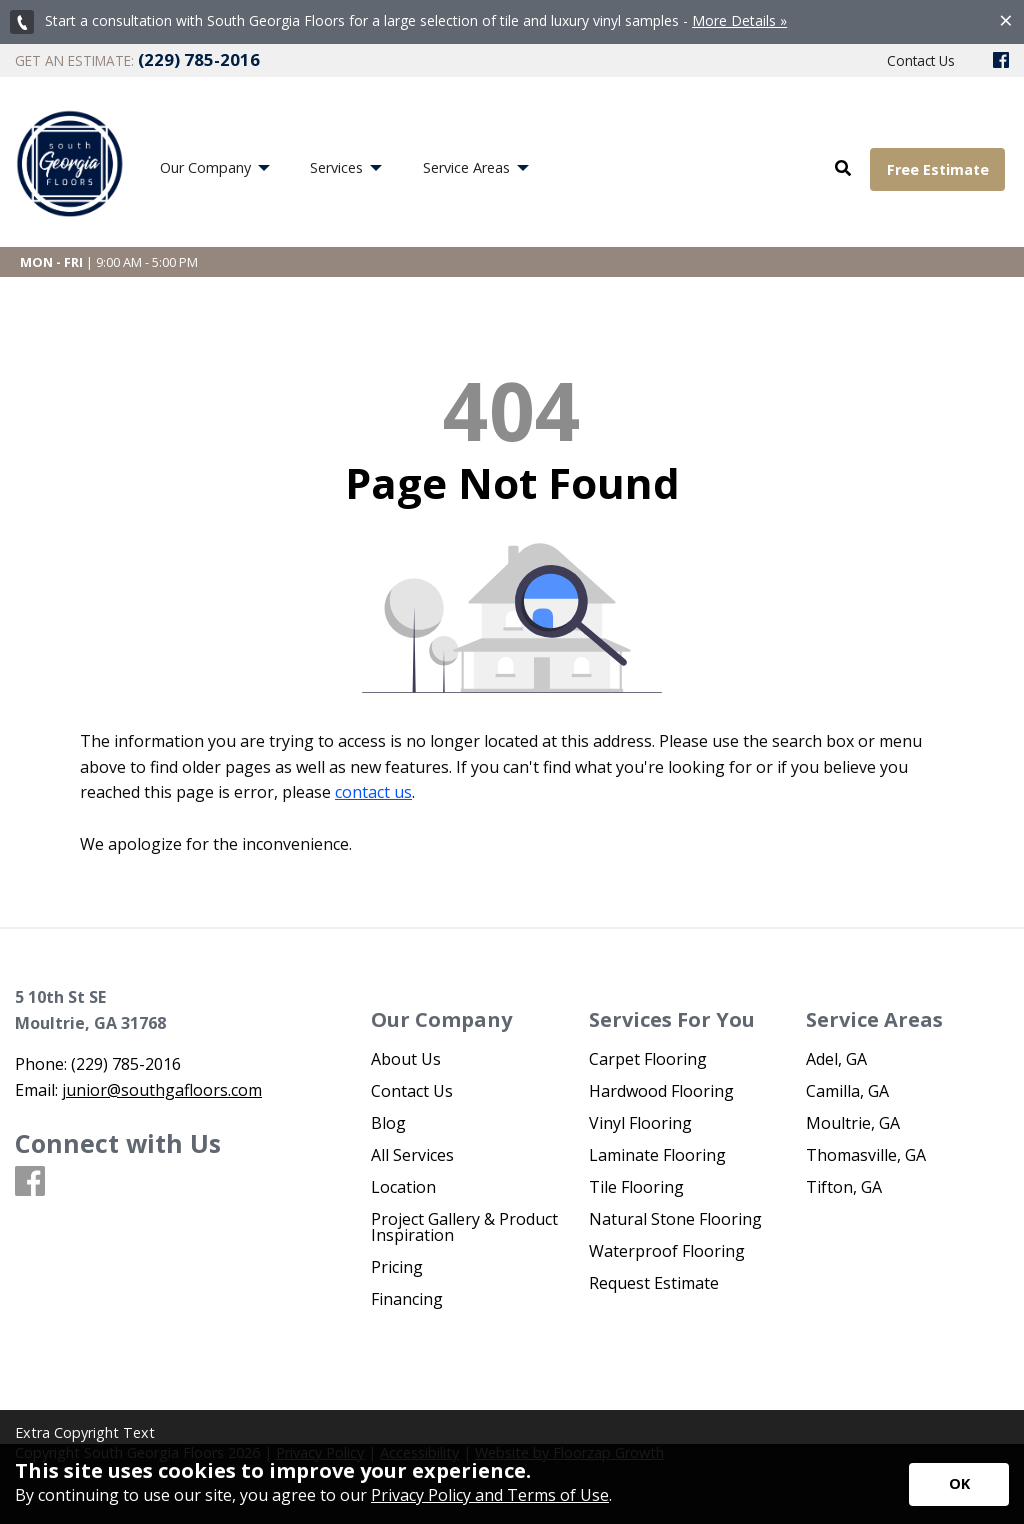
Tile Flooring (636, 1187)
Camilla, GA (847, 1091)
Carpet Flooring (648, 1059)
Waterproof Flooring (667, 1251)
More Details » (739, 20)
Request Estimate (654, 1283)
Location (403, 1187)
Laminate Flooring (657, 1155)
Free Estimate (938, 169)
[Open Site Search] (843, 169)
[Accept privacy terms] (959, 1484)
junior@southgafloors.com (162, 1090)
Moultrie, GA (853, 1123)
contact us (373, 792)
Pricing (397, 1267)
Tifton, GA (844, 1187)
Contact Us (412, 1091)
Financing (407, 1299)
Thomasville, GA (866, 1155)
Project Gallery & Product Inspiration (464, 1227)
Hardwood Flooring (661, 1091)
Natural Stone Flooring (675, 1219)
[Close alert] (1006, 20)
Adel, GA (836, 1059)
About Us (406, 1059)
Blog (388, 1123)
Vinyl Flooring (640, 1123)
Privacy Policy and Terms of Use (490, 1495)
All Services (412, 1155)
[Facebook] (1001, 61)
